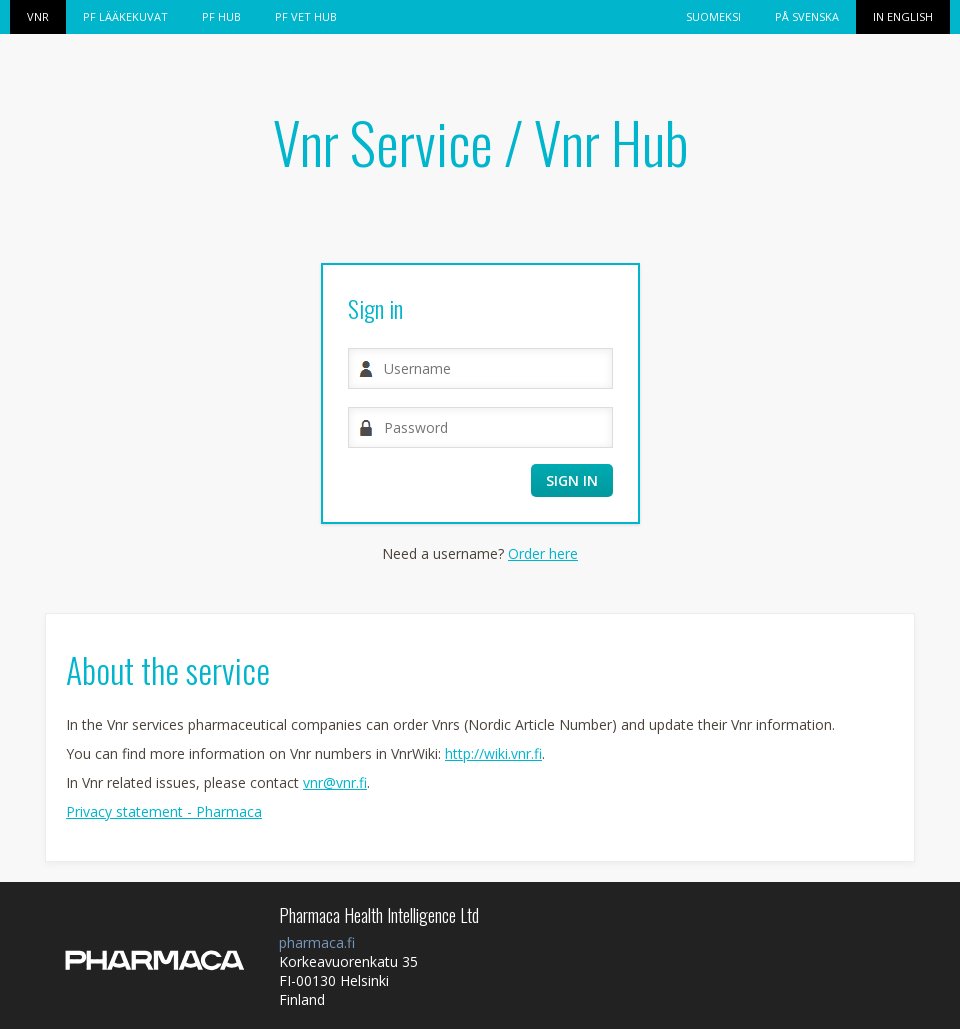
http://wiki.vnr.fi (493, 753)
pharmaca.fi (317, 942)
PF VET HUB (306, 16)
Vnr (38, 16)
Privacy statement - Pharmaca (164, 811)
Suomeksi (713, 16)
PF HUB (221, 16)
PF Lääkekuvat (125, 16)
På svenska (807, 16)
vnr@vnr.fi (335, 782)
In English (903, 16)
